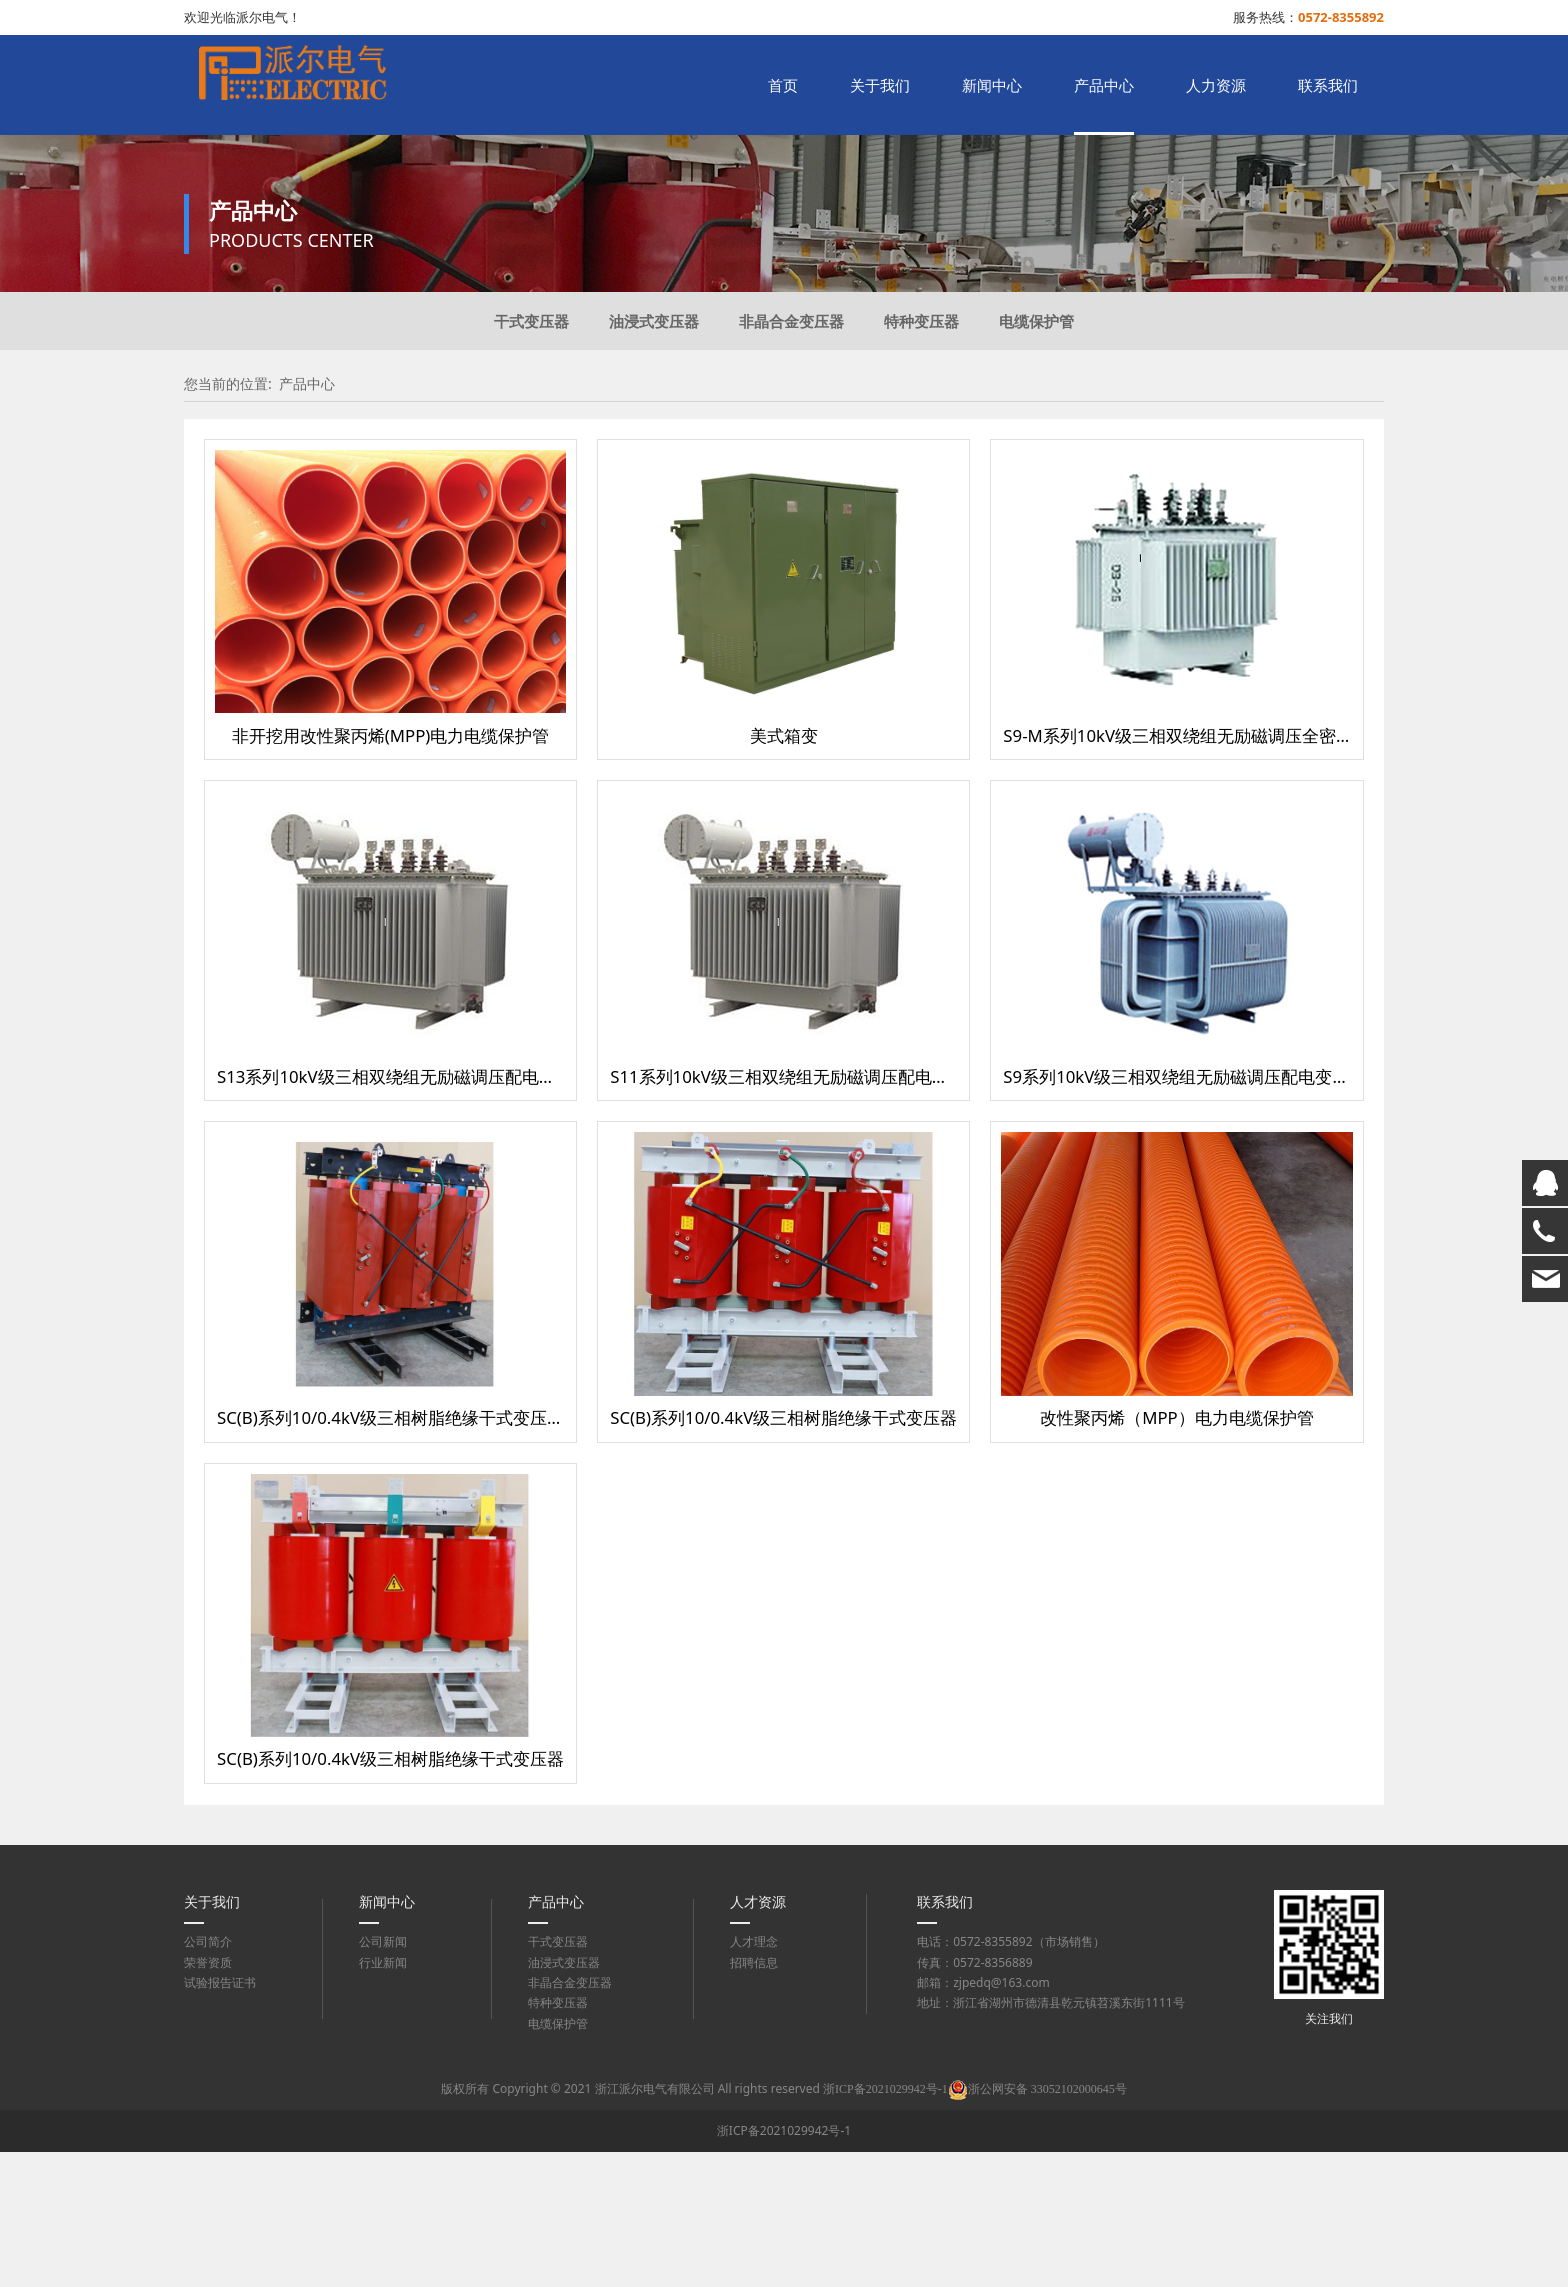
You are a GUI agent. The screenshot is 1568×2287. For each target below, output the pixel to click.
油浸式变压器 (654, 456)
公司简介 (208, 2076)
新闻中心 (992, 85)
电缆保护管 (1036, 456)
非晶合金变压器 (791, 456)
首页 (783, 85)
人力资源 (1216, 85)
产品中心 (1104, 85)
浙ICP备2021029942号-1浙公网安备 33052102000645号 (975, 2224)
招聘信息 (754, 2097)
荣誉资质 (208, 2097)
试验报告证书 (220, 2117)
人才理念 (754, 2076)
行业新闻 (383, 2097)
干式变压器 (531, 456)
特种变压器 (921, 456)
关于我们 (880, 85)
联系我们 (1328, 85)
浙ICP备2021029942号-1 (784, 2265)
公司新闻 (383, 2076)
